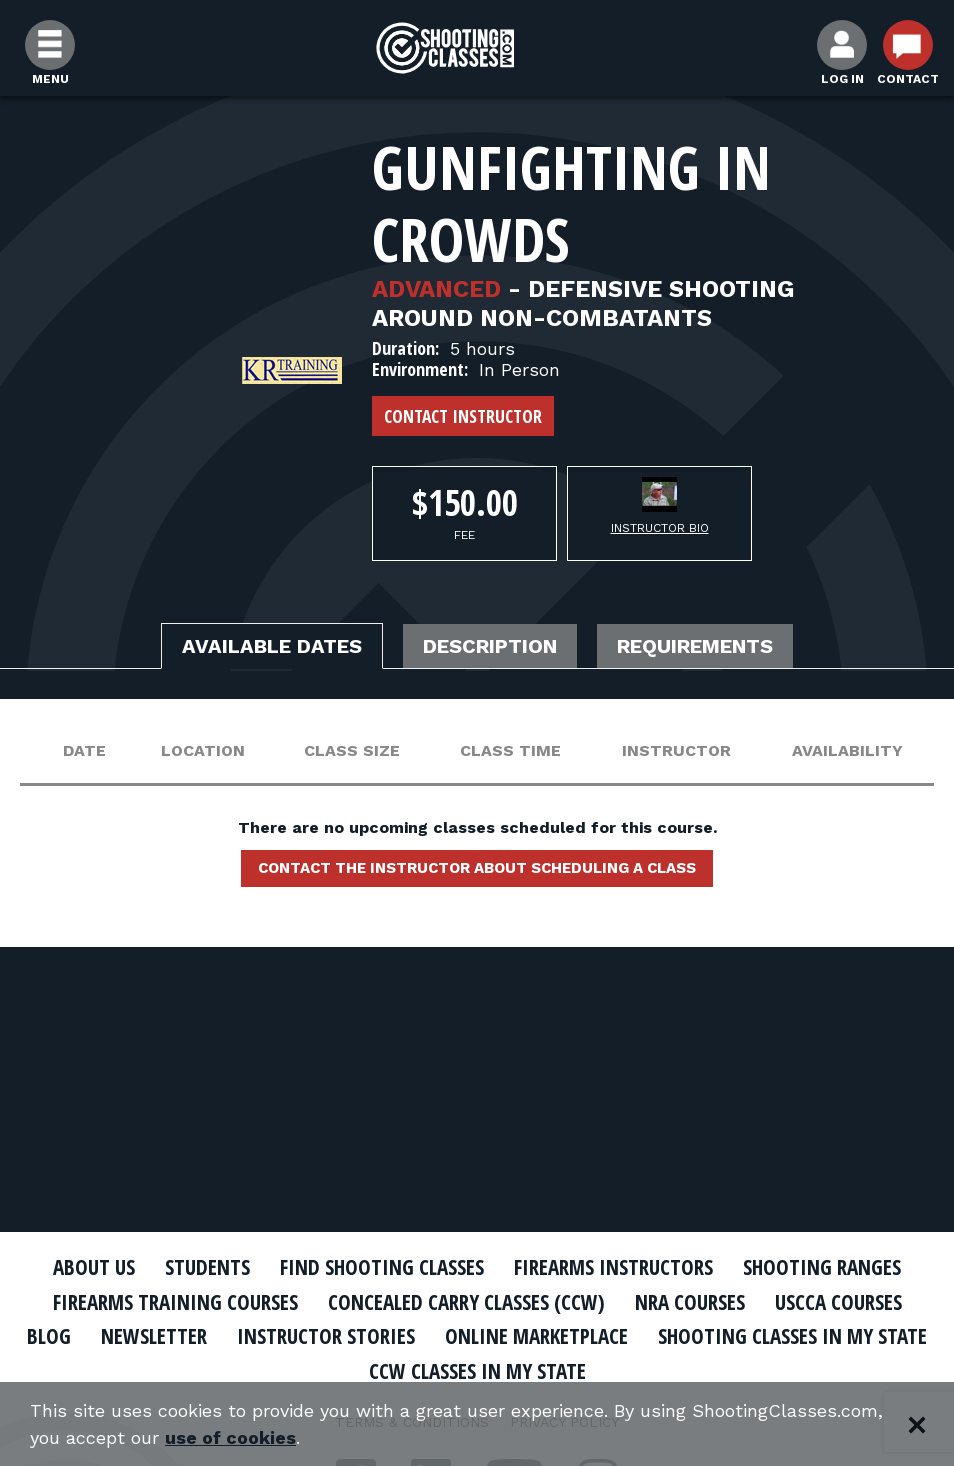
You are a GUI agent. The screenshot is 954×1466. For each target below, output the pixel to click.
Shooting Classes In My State (792, 1336)
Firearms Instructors (613, 1267)
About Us (94, 1267)
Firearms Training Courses (175, 1302)
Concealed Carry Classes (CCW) (466, 1302)
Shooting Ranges (822, 1267)
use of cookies (230, 1437)
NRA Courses (690, 1302)
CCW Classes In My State (477, 1371)
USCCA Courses (838, 1302)
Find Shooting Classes (382, 1267)
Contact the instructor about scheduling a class (477, 868)
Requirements (695, 646)
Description (490, 646)
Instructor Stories (326, 1336)
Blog (49, 1336)
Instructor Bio (660, 528)
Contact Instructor (463, 416)
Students (207, 1267)
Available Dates (272, 646)
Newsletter (154, 1336)
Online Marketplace (536, 1336)
